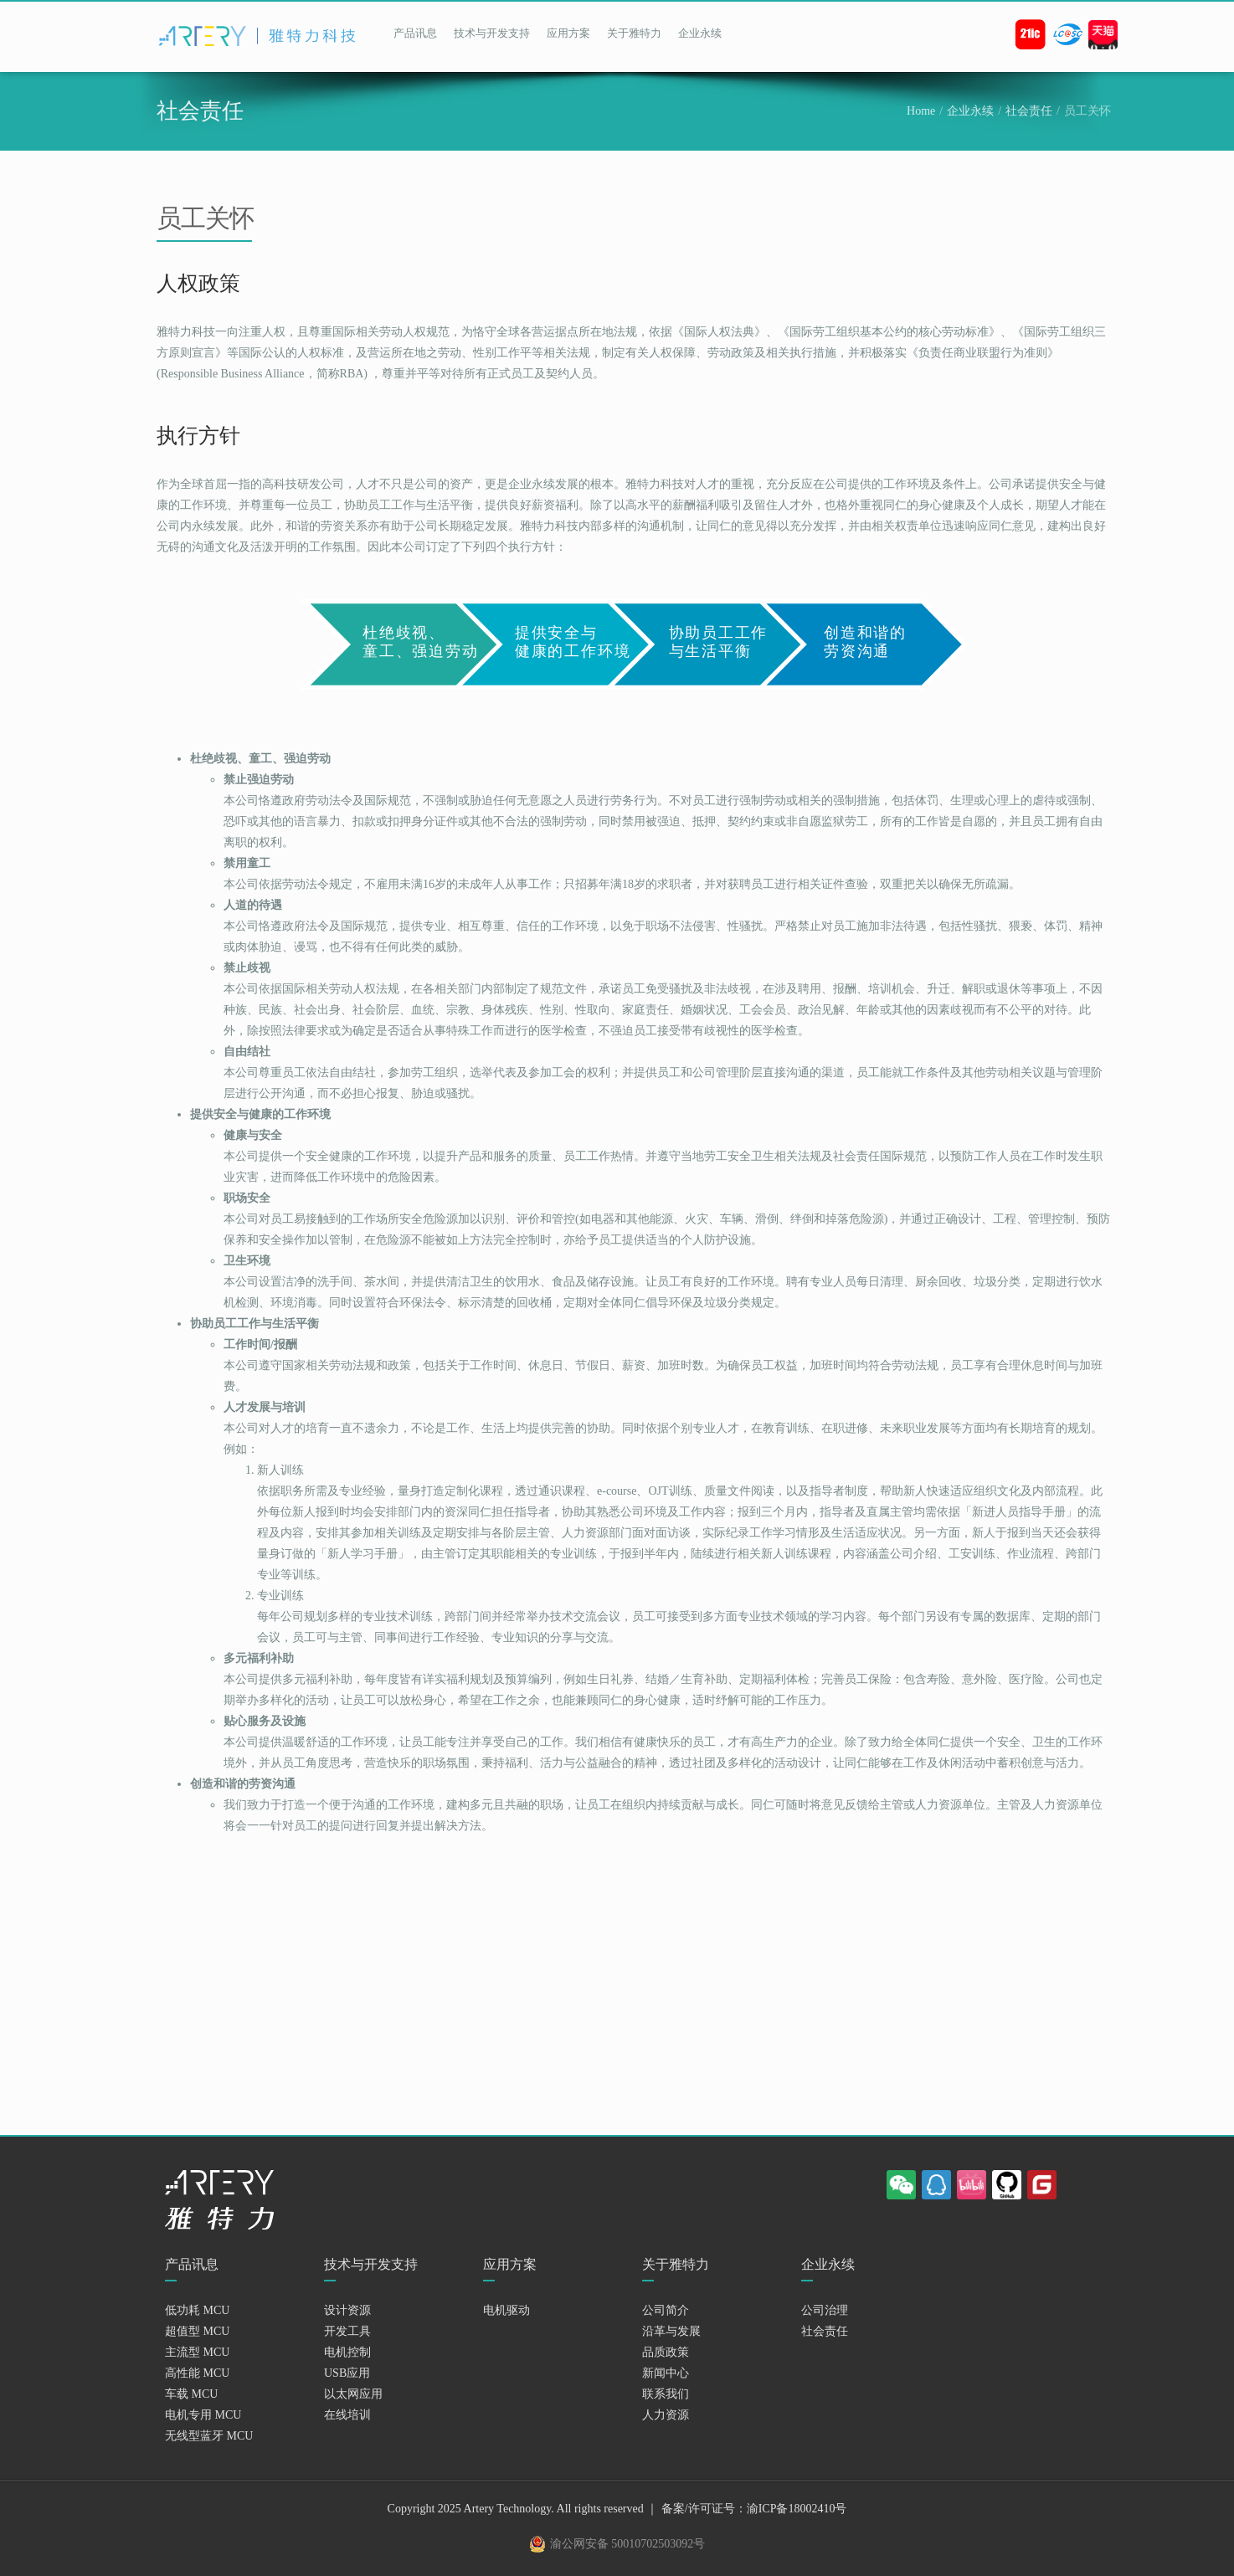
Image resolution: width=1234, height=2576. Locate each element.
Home (921, 111)
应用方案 (568, 33)
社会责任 (1028, 111)
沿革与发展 (671, 2331)
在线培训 (347, 2415)
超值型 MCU (197, 2331)
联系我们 (665, 2394)
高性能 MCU (197, 2373)
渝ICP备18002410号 (797, 2508)
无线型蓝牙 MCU (209, 2436)
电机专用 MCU (203, 2415)
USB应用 (347, 2373)
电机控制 (347, 2352)
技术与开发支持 (492, 33)
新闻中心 (665, 2373)
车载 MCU (191, 2394)
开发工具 (347, 2331)
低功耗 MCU (197, 2310)
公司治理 (824, 2310)
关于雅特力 (634, 33)
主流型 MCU (197, 2352)
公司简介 (665, 2310)
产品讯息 (415, 33)
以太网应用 (353, 2394)
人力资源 (665, 2415)
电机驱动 (506, 2310)
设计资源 (347, 2310)
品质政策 (665, 2352)
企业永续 (700, 33)
